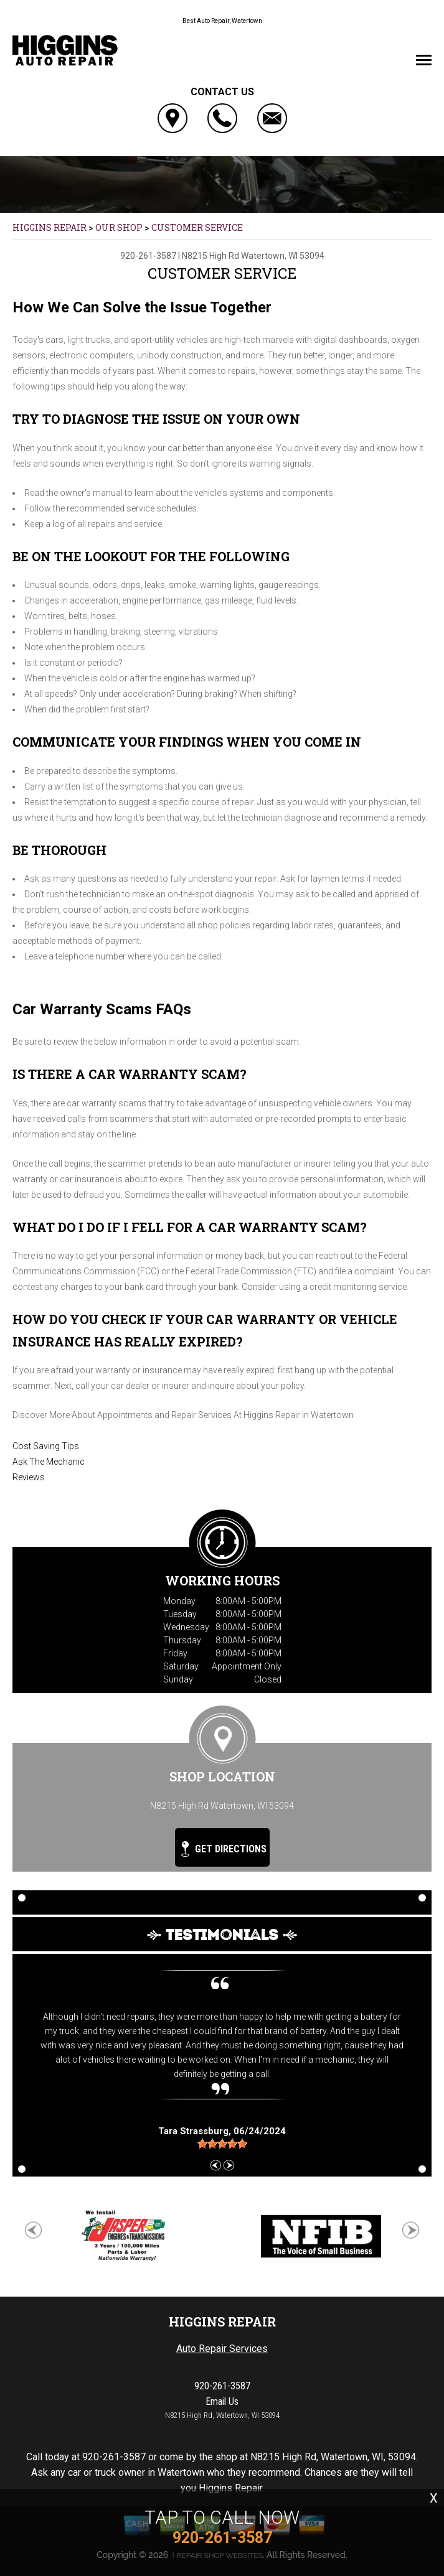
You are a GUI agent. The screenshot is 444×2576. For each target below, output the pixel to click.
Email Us (222, 2401)
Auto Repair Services (222, 2348)
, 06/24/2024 (222, 2131)
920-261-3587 (148, 256)
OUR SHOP (119, 227)
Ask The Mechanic (48, 1462)
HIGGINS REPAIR (49, 227)
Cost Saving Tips (45, 1446)
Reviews (28, 1477)
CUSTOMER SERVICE (197, 227)
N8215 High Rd (210, 256)
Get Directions (224, 1849)
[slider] (222, 2144)
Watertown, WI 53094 (282, 256)
